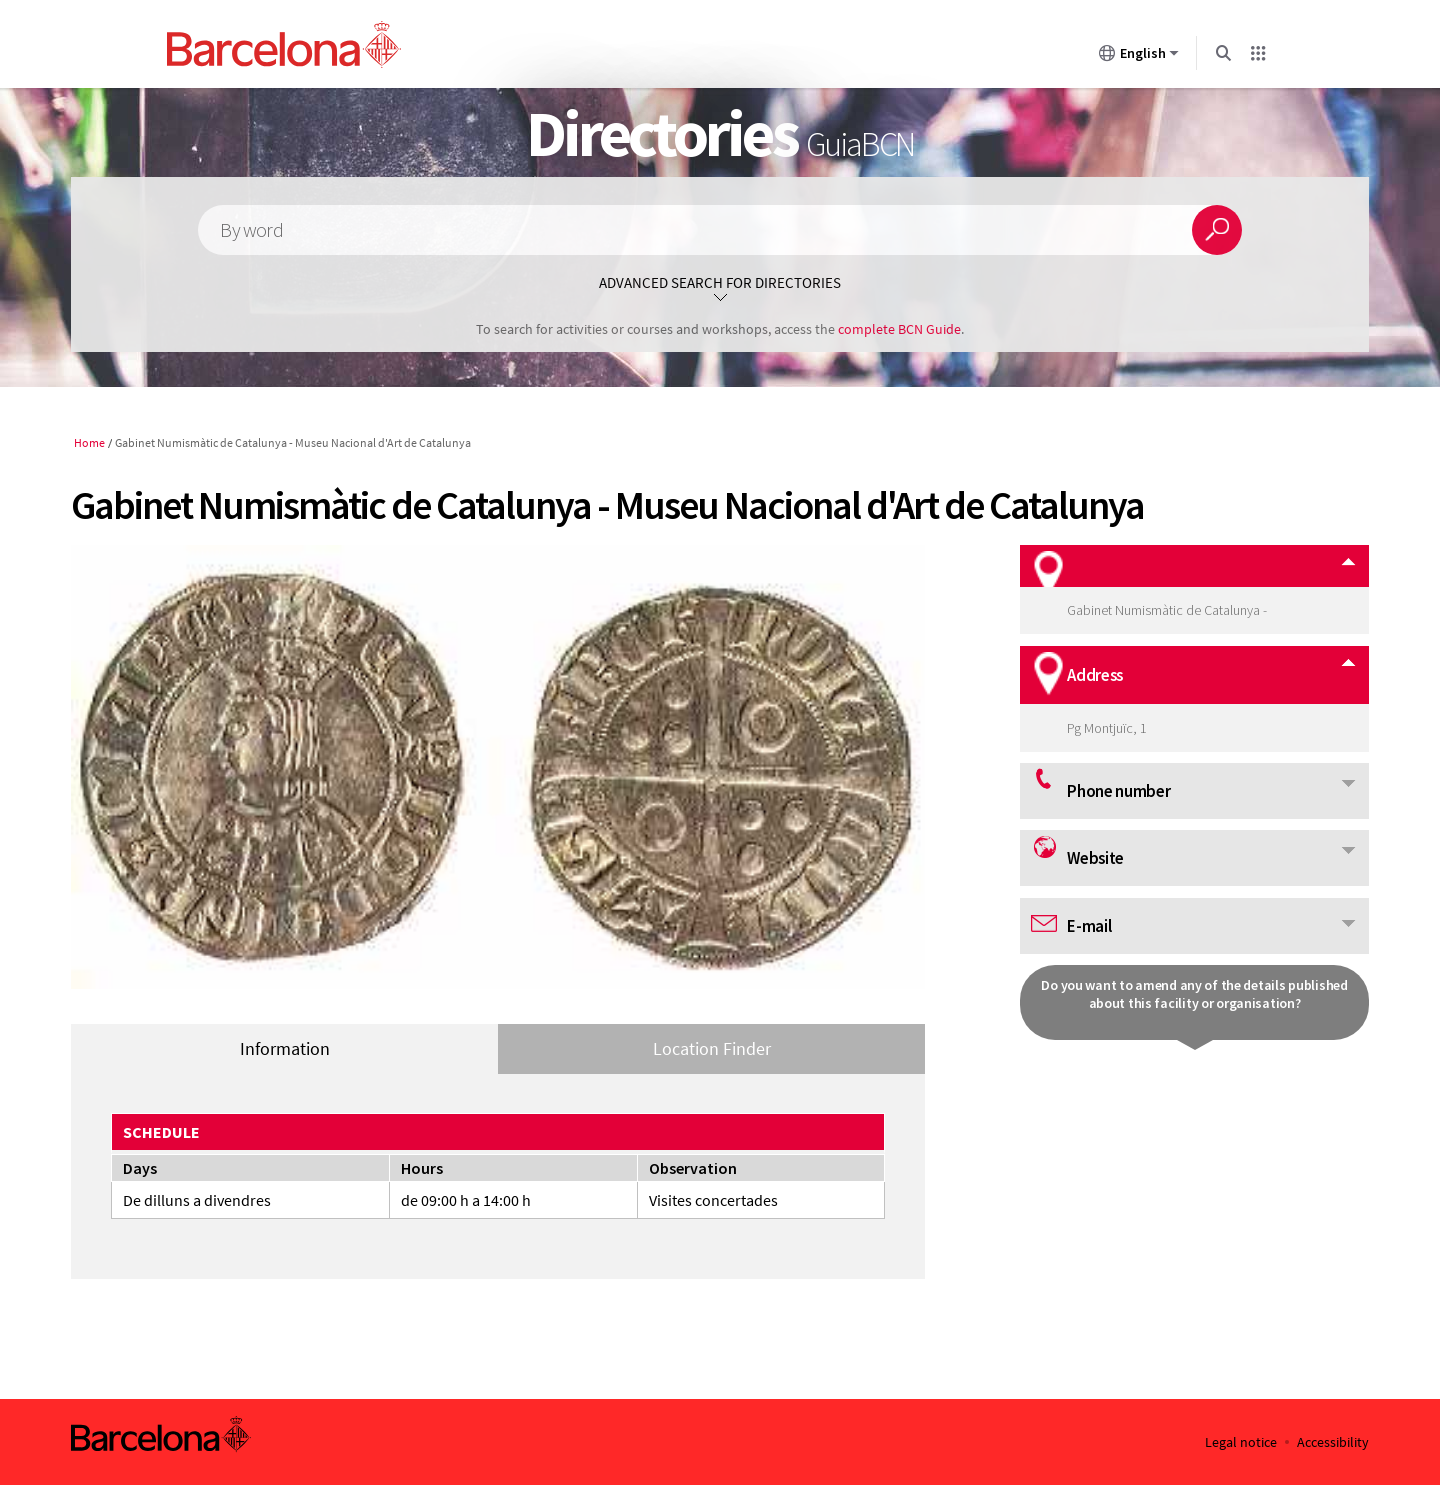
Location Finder (712, 1048)
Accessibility (1333, 1442)
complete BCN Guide (899, 329)
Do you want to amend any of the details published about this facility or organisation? (1194, 994)
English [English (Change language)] (1139, 57)
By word (251, 230)
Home (89, 442)
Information (285, 1048)
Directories (720, 133)
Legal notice (1241, 1442)
